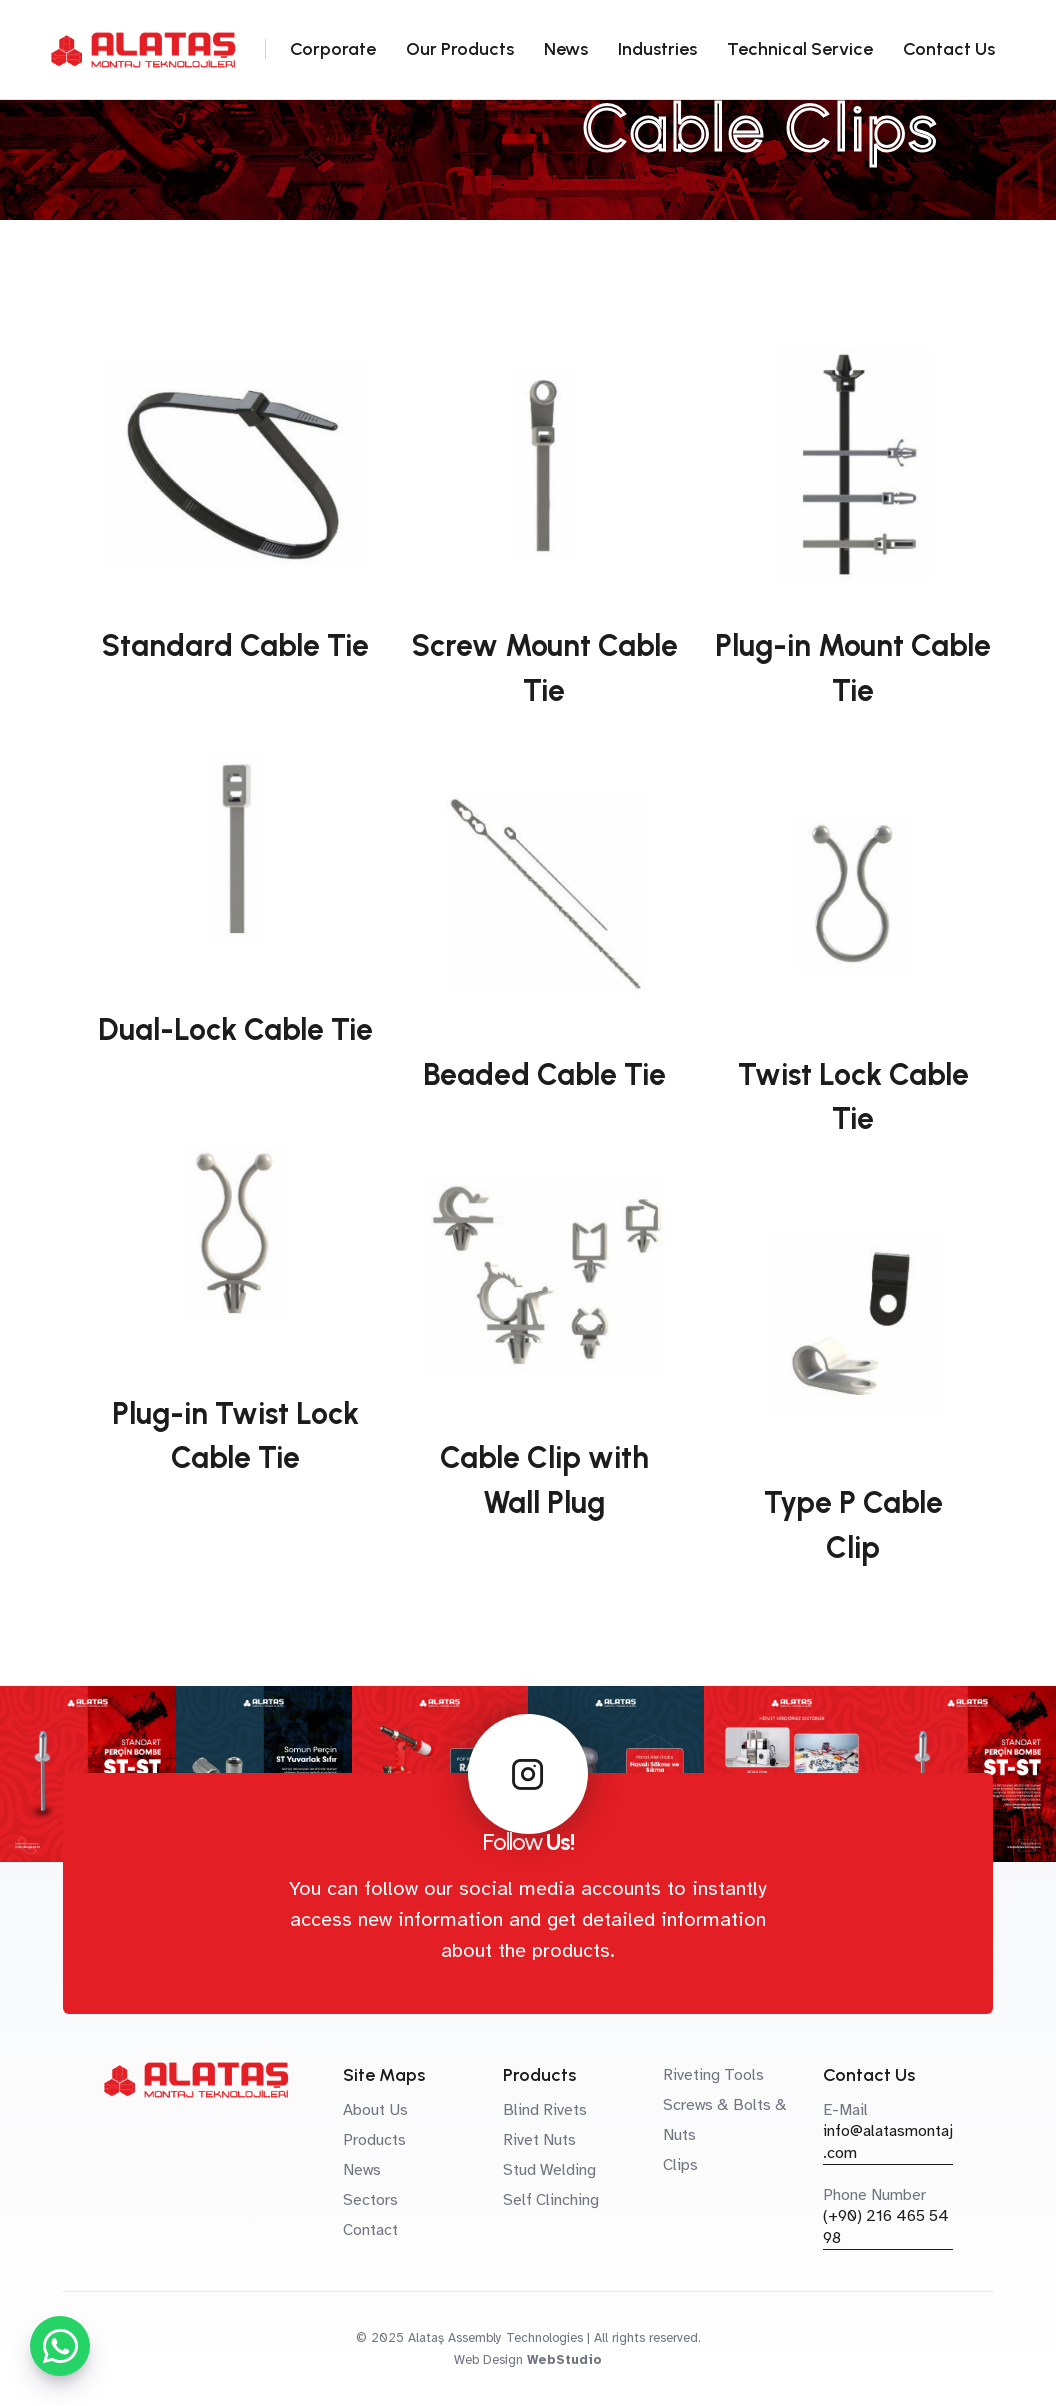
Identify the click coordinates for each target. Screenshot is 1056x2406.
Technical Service (800, 49)
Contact (370, 2230)
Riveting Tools (713, 2075)
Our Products (460, 49)
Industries (657, 49)
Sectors (370, 2200)
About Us (375, 2110)
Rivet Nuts (539, 2140)
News (566, 49)
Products (374, 2140)
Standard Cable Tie (235, 645)
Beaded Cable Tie (544, 1074)
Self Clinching (551, 2200)
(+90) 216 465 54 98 (886, 2227)
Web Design (488, 2360)
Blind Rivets (545, 2110)
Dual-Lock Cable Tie (235, 1029)
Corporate (333, 49)
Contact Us (949, 49)
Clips (680, 2165)
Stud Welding (549, 2170)
